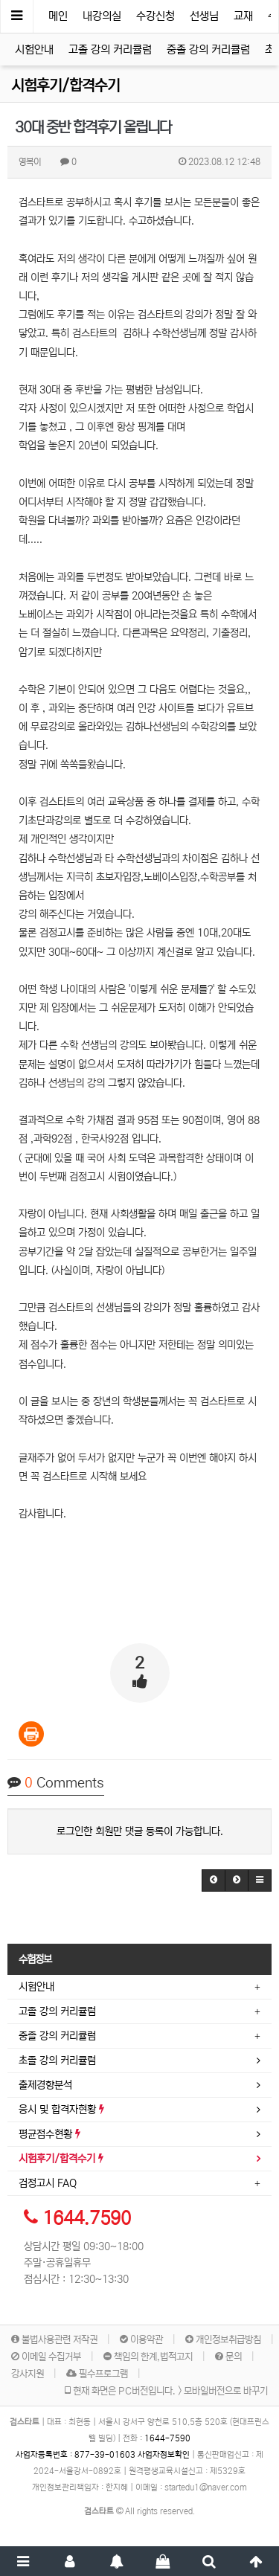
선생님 (204, 16)
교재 (243, 16)
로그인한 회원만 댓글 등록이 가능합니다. (140, 1831)
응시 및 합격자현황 (61, 2110)
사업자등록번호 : (77, 2454)
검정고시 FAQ (48, 2183)
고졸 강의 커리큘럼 (110, 49)
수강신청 (155, 16)
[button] (213, 1880)
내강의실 (102, 16)
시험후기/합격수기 (65, 85)
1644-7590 (167, 2438)
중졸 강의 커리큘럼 (208, 49)
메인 (58, 16)
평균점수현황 (49, 2134)
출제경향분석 (45, 2085)
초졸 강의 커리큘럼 (57, 2060)
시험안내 (34, 49)
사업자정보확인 (164, 2454)
